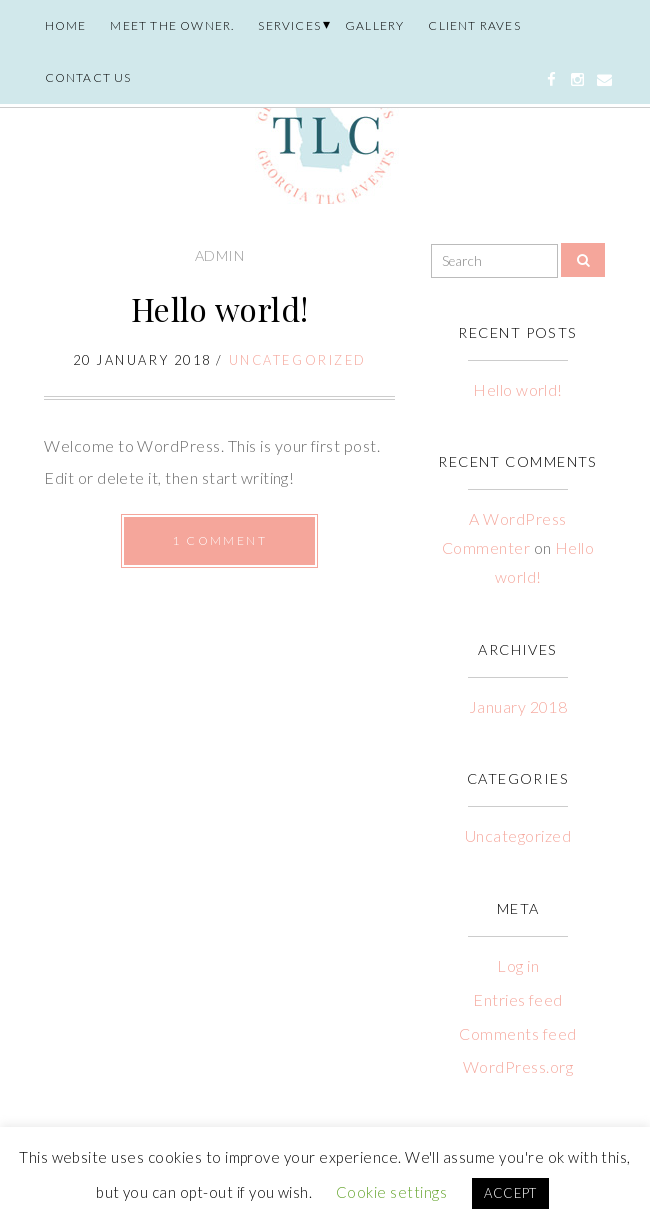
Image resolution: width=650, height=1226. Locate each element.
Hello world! (220, 308)
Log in (518, 965)
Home (66, 25)
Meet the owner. (172, 25)
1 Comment (219, 540)
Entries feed (518, 999)
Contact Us (88, 77)
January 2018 (518, 706)
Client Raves (474, 25)
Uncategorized (298, 360)
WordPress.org (518, 1066)
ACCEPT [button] (510, 1193)
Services (289, 25)
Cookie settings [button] (391, 1192)
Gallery (374, 25)
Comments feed (517, 1033)
